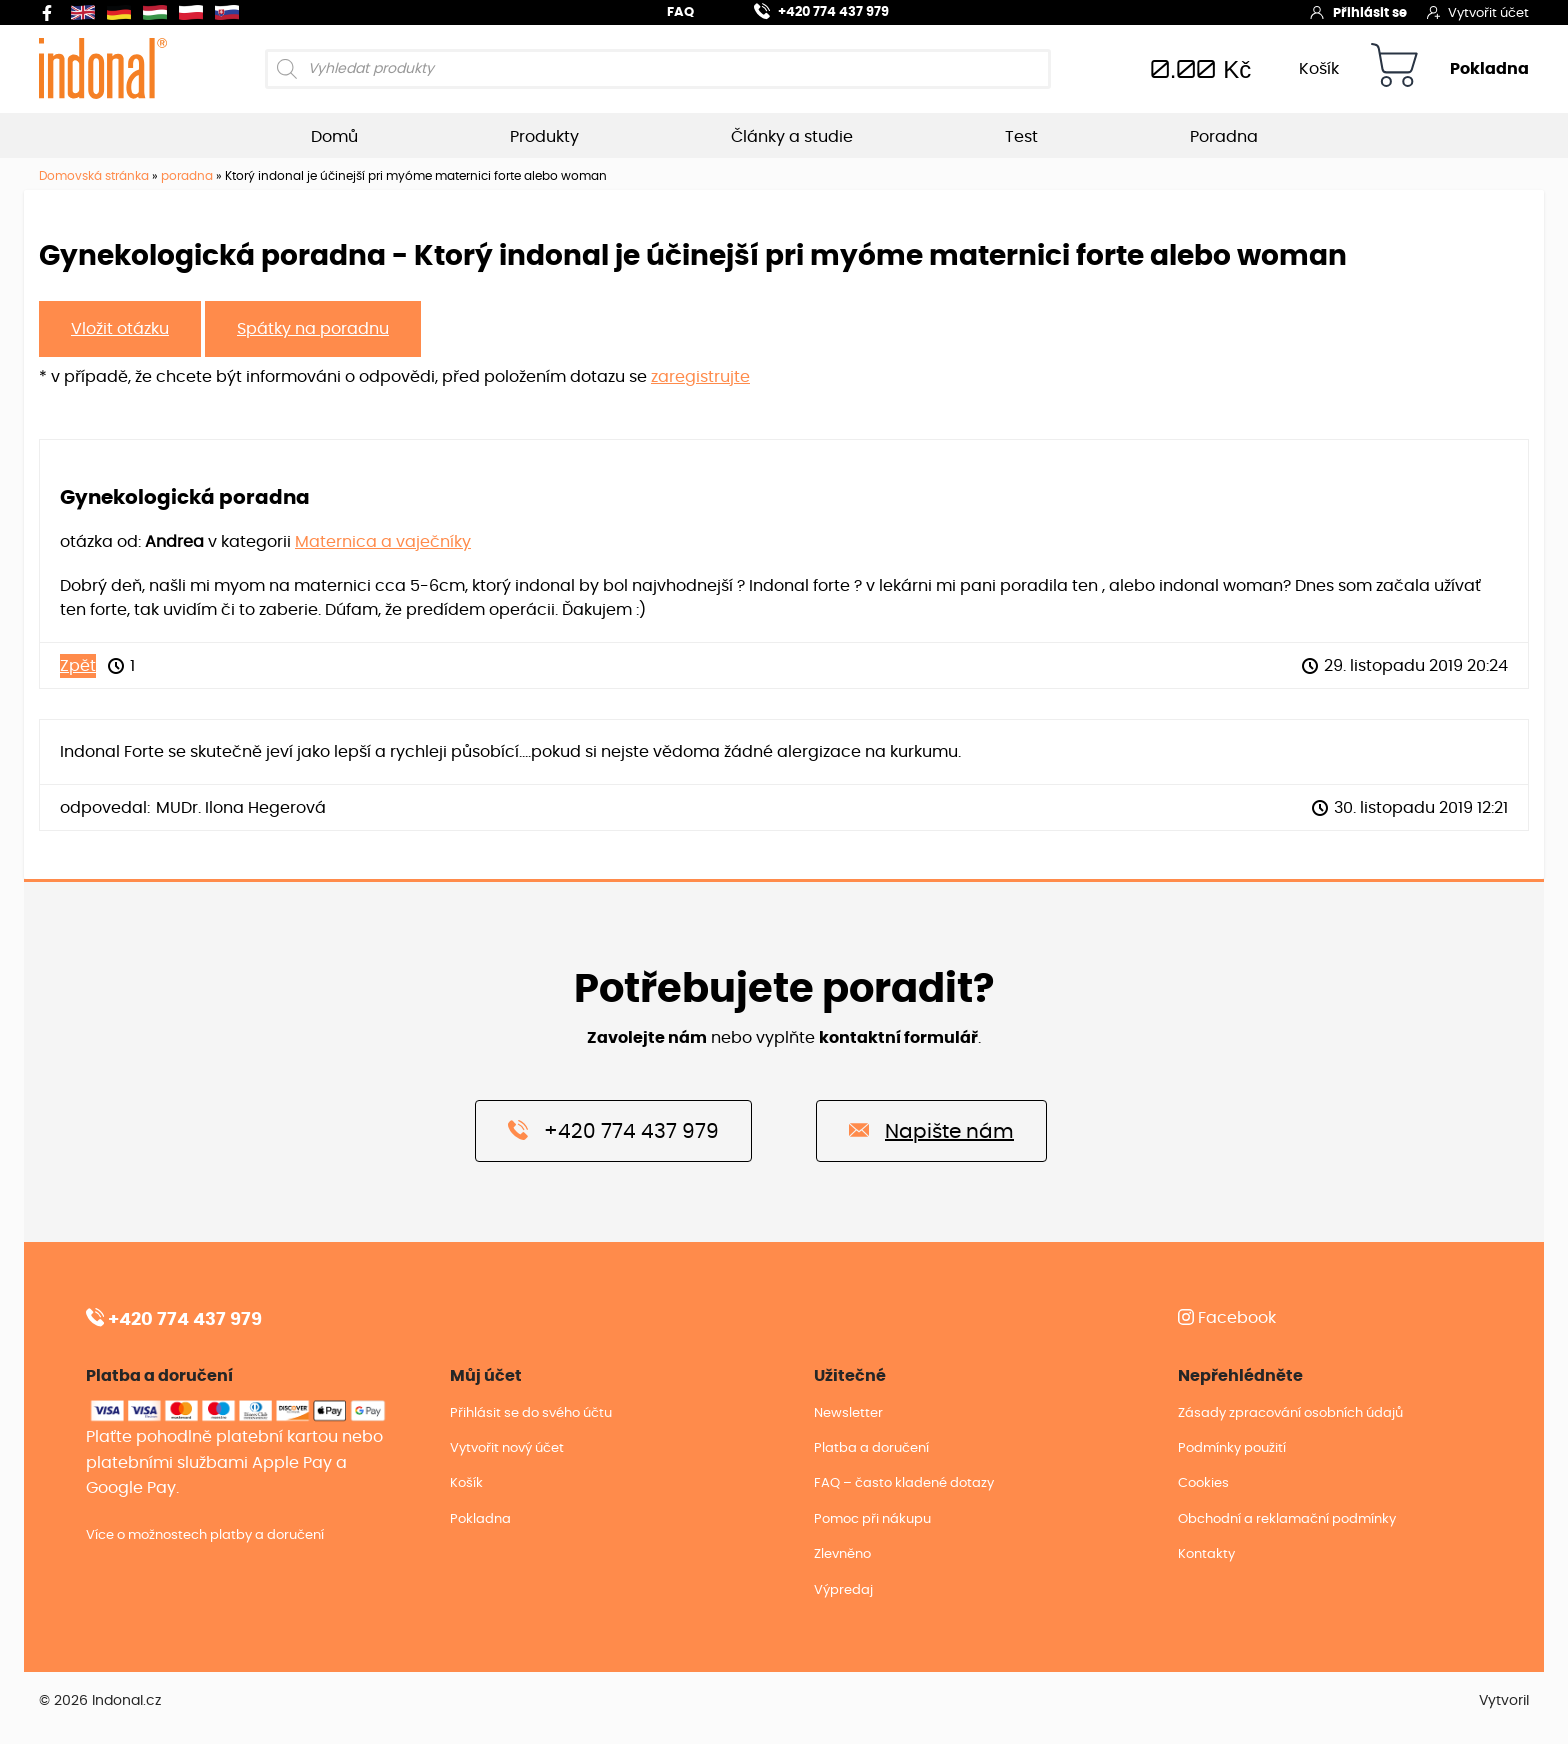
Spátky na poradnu (313, 329)
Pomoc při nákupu (872, 1519)
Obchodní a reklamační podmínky (1287, 1519)
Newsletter (848, 1413)
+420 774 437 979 (809, 9)
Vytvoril (1504, 1701)
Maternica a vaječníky (383, 542)
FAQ (680, 12)
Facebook (1227, 1318)
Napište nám (931, 1130)
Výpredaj (843, 1590)
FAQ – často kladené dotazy (904, 1483)
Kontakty (1206, 1554)
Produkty (544, 137)
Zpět (78, 666)
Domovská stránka (94, 176)
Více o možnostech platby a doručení (205, 1535)
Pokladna (1489, 69)
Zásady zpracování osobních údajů (1290, 1413)
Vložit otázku (120, 329)
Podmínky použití (1232, 1448)
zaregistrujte (700, 377)
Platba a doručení (871, 1448)
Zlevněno (842, 1554)
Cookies (1203, 1483)
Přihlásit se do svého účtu (531, 1413)
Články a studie (792, 137)
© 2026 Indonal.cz (100, 1701)
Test (1021, 137)
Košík (1319, 69)
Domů (334, 137)
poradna (187, 176)
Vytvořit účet (1478, 12)
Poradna (1224, 137)
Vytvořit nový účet (507, 1448)
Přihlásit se (1358, 12)
